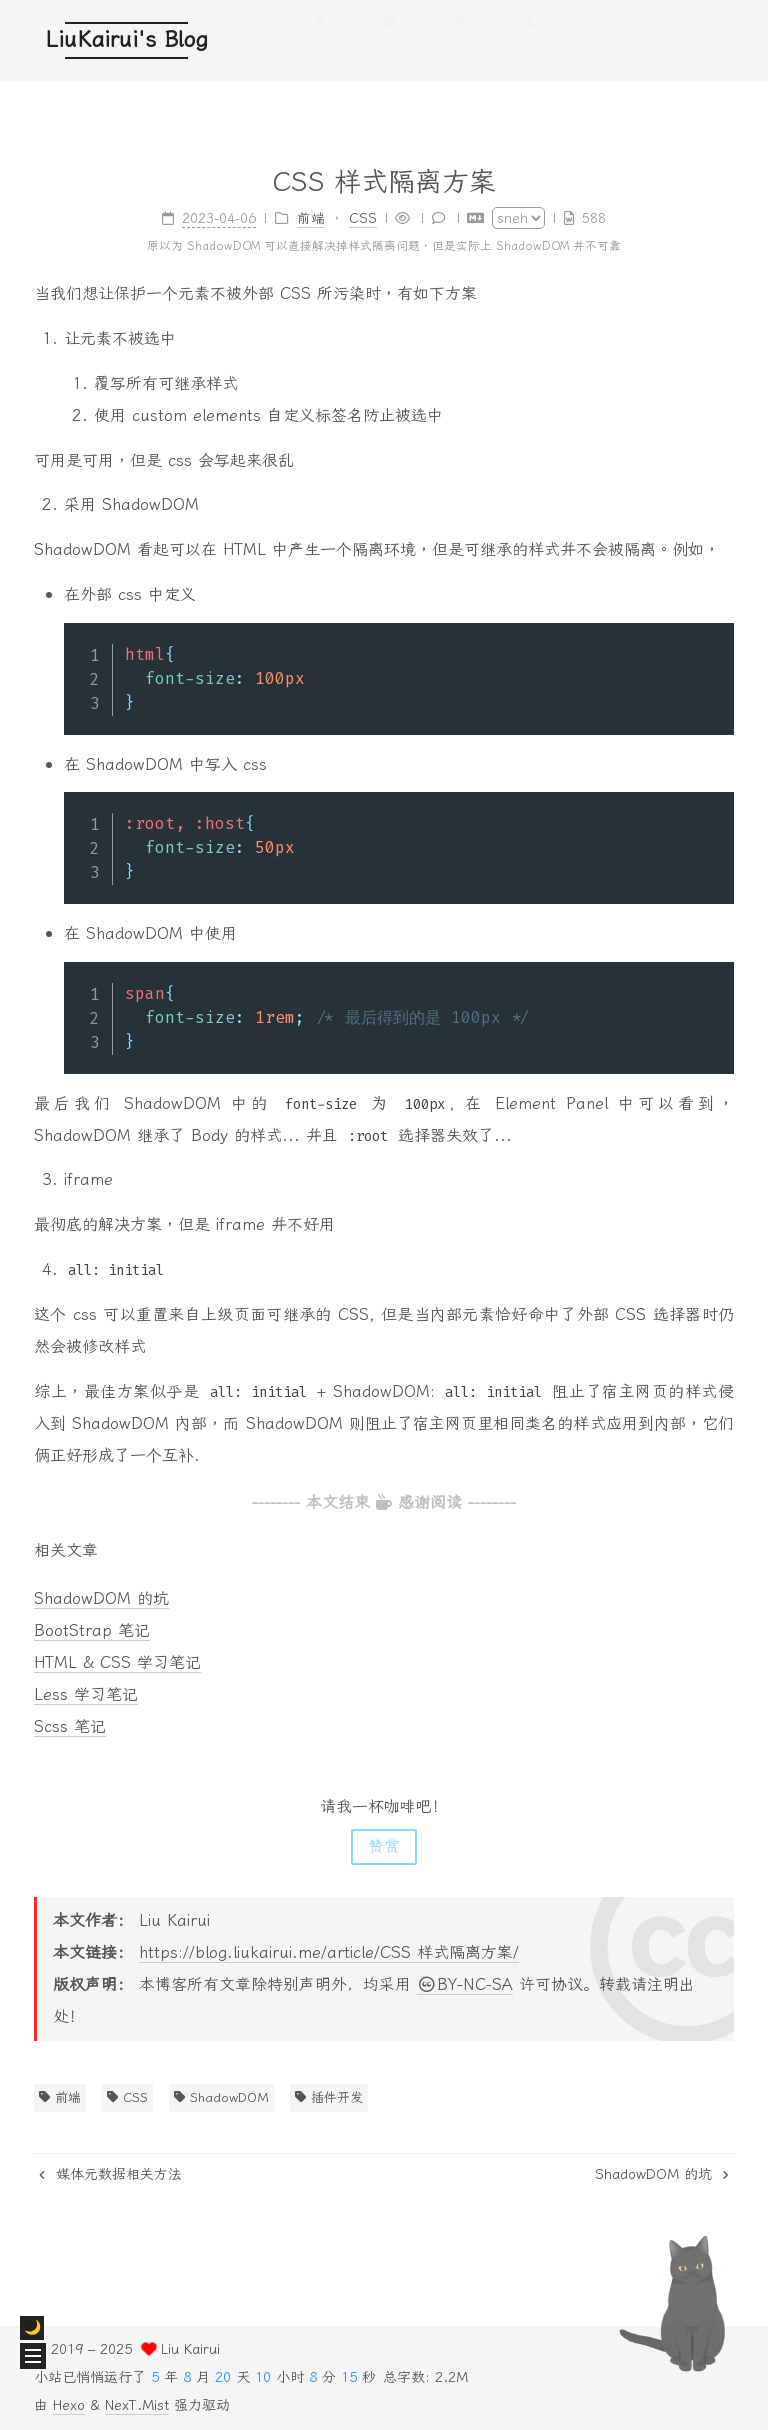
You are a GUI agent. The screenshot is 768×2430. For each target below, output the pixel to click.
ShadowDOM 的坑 (101, 1598)
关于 (547, 41)
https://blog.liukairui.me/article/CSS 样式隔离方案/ (329, 1952)
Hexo (69, 2405)
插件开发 (329, 2097)
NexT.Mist (137, 2405)
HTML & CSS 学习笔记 (117, 1662)
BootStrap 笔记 (92, 1630)
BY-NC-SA (465, 1984)
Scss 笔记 (70, 1726)
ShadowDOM (221, 2097)
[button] (33, 2356)
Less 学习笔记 (86, 1694)
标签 (476, 41)
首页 (336, 41)
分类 (406, 41)
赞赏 (384, 1846)
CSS (127, 2097)
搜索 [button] (617, 41)
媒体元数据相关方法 (110, 2174)
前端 (60, 2097)
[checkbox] (32, 2328)
